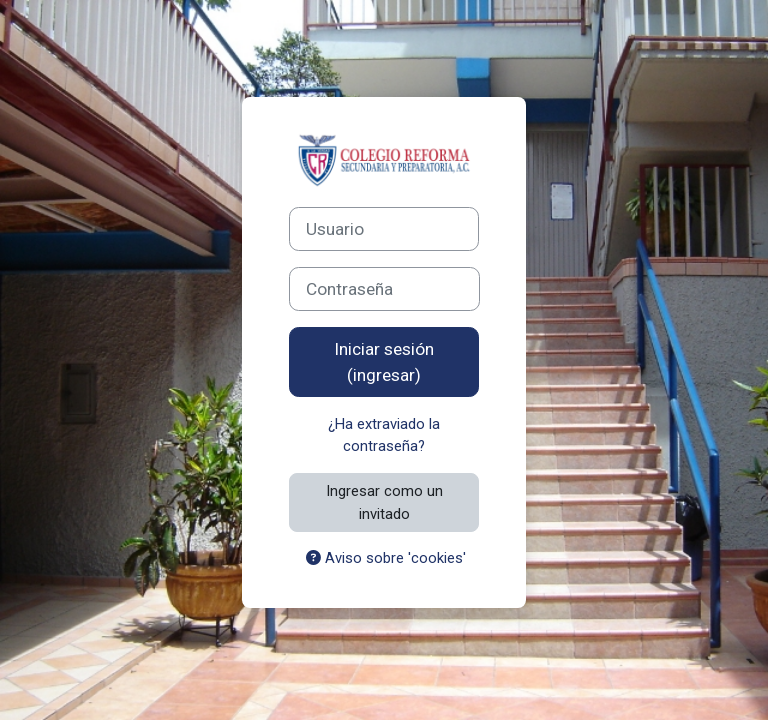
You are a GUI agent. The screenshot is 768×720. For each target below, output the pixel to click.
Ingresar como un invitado (384, 502)
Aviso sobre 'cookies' (386, 558)
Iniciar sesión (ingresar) (384, 362)
